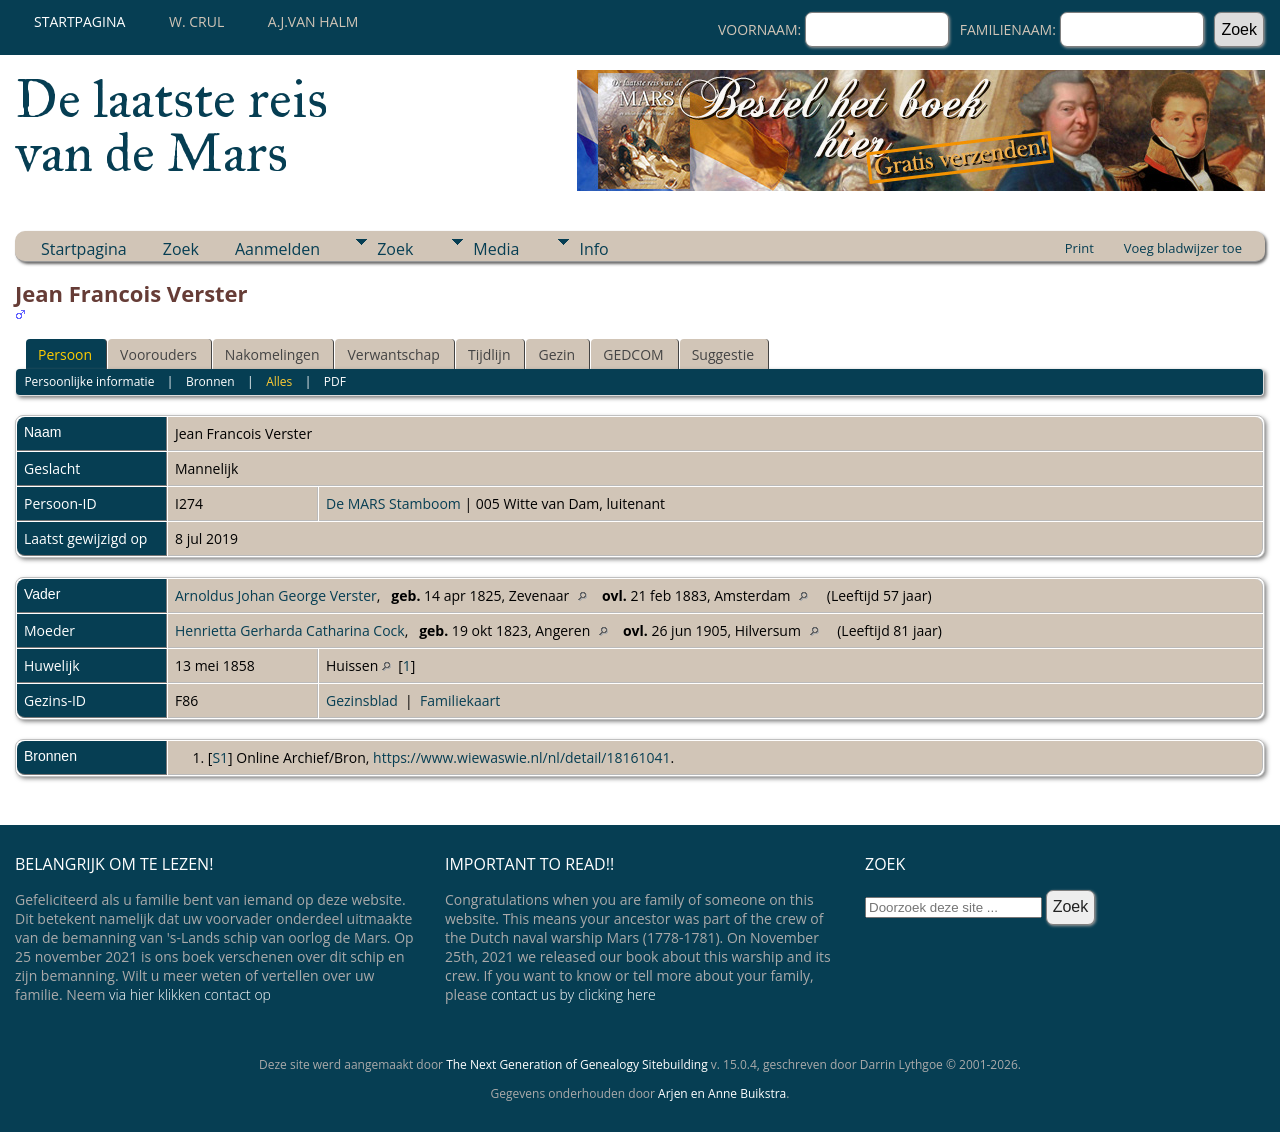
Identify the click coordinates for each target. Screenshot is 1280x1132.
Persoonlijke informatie (89, 381)
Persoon (65, 354)
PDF (335, 381)
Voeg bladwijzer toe (1183, 248)
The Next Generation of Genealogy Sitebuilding (577, 1064)
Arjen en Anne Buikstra (722, 1093)
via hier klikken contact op (190, 994)
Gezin (556, 354)
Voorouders (158, 354)
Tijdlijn (489, 354)
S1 (220, 757)
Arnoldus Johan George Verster (276, 595)
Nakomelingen (272, 354)
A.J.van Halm (313, 21)
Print (1079, 248)
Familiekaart (460, 700)
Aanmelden (277, 249)
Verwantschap (393, 354)
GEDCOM (633, 354)
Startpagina (79, 21)
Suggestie (723, 354)
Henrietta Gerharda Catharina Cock (290, 630)
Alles (279, 381)
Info (593, 249)
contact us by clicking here (573, 994)
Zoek (181, 249)
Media (496, 249)
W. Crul (196, 21)
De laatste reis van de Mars (171, 126)
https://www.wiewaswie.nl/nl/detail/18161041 (521, 757)
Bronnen (210, 381)
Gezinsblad (362, 700)
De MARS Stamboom (393, 503)
